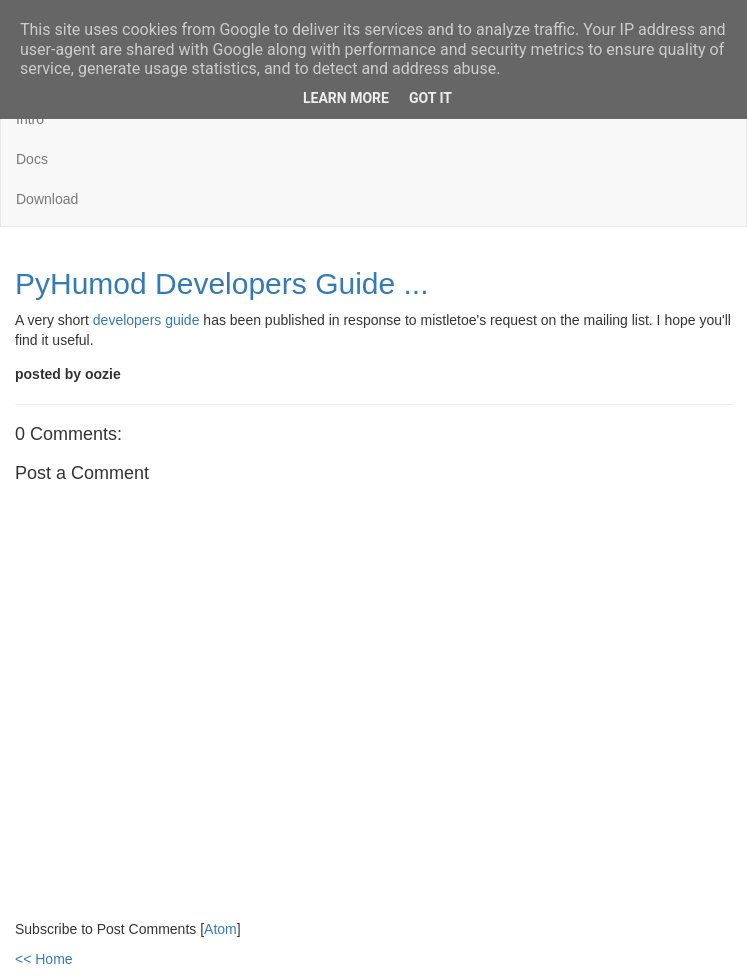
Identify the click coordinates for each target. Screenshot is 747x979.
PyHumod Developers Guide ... (222, 283)
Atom (220, 929)
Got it (430, 98)
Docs (32, 159)
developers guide (146, 320)
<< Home (44, 959)
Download (47, 199)
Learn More (346, 98)
